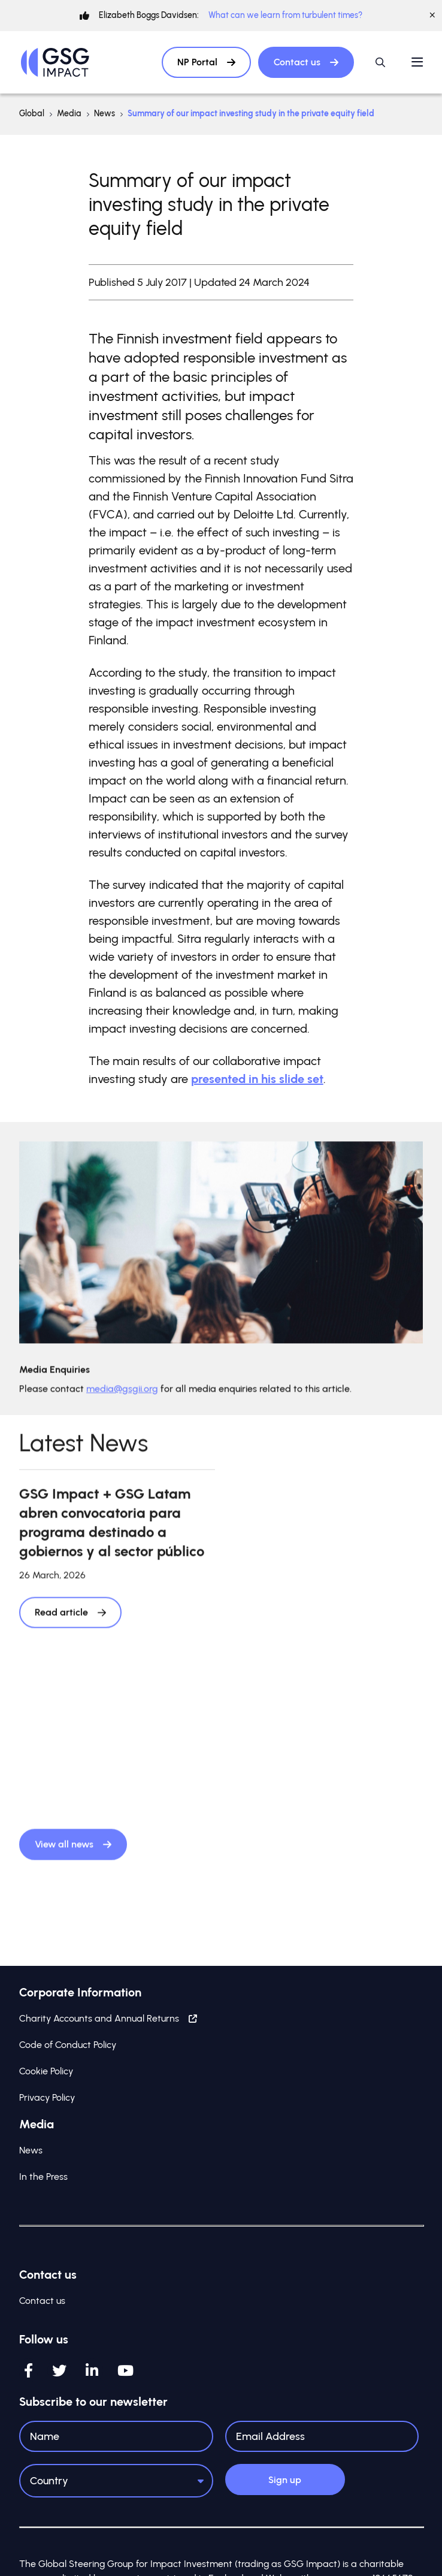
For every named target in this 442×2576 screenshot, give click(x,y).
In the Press (43, 2176)
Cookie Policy (46, 2071)
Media (69, 113)
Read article (70, 1620)
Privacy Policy (47, 2097)
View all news (73, 1852)
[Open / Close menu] (417, 62)
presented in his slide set (257, 1079)
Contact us (306, 62)
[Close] (432, 15)
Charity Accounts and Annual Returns (108, 2018)
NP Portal (206, 62)
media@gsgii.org (122, 1396)
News (104, 113)
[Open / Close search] (380, 62)
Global (31, 113)
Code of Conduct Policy (67, 2044)
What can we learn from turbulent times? (285, 15)
